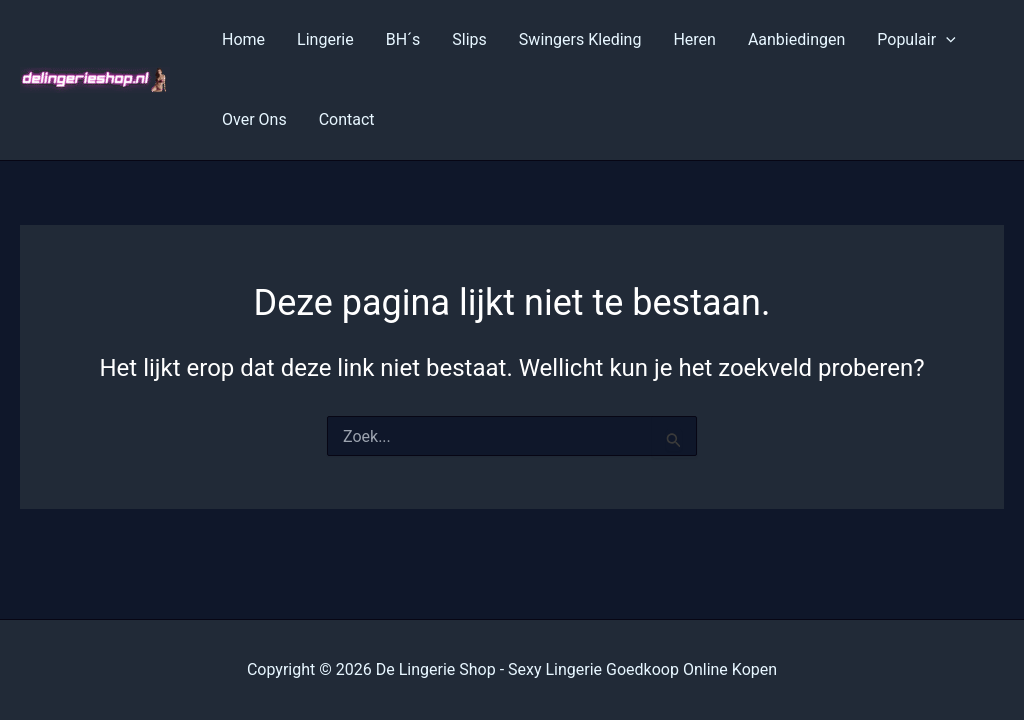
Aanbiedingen (796, 39)
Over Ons (254, 119)
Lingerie (325, 39)
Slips (469, 39)
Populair (916, 40)
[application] (946, 40)
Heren (694, 39)
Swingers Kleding (580, 39)
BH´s (403, 39)
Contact (347, 119)
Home (243, 39)
